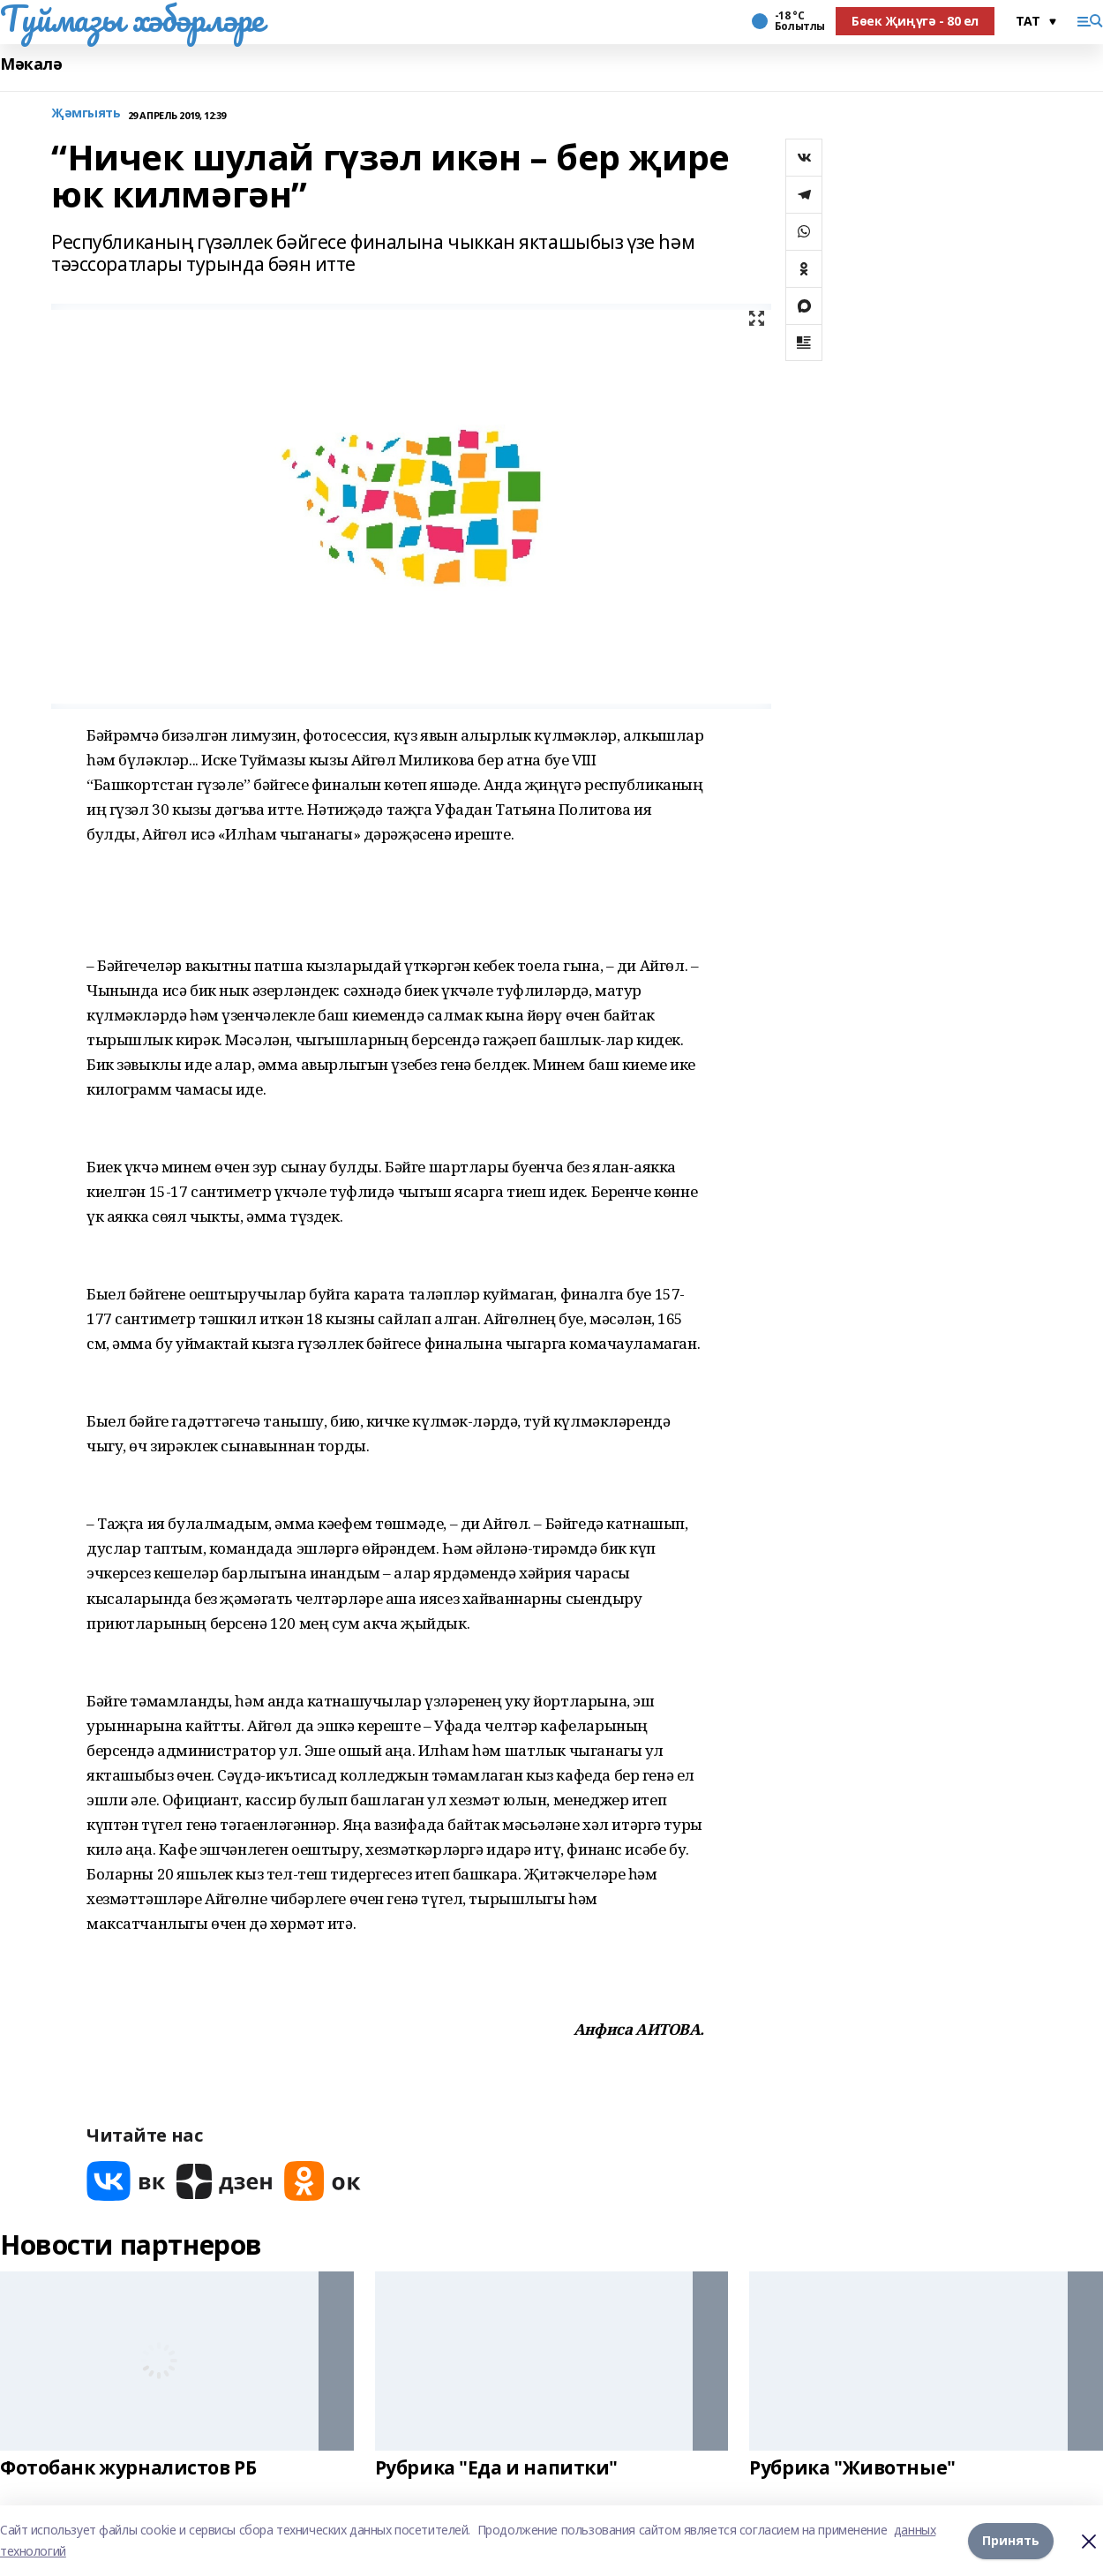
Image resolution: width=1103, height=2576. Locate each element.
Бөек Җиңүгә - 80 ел (915, 20)
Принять (1010, 2540)
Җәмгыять (86, 113)
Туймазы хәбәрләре (132, 18)
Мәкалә (31, 64)
